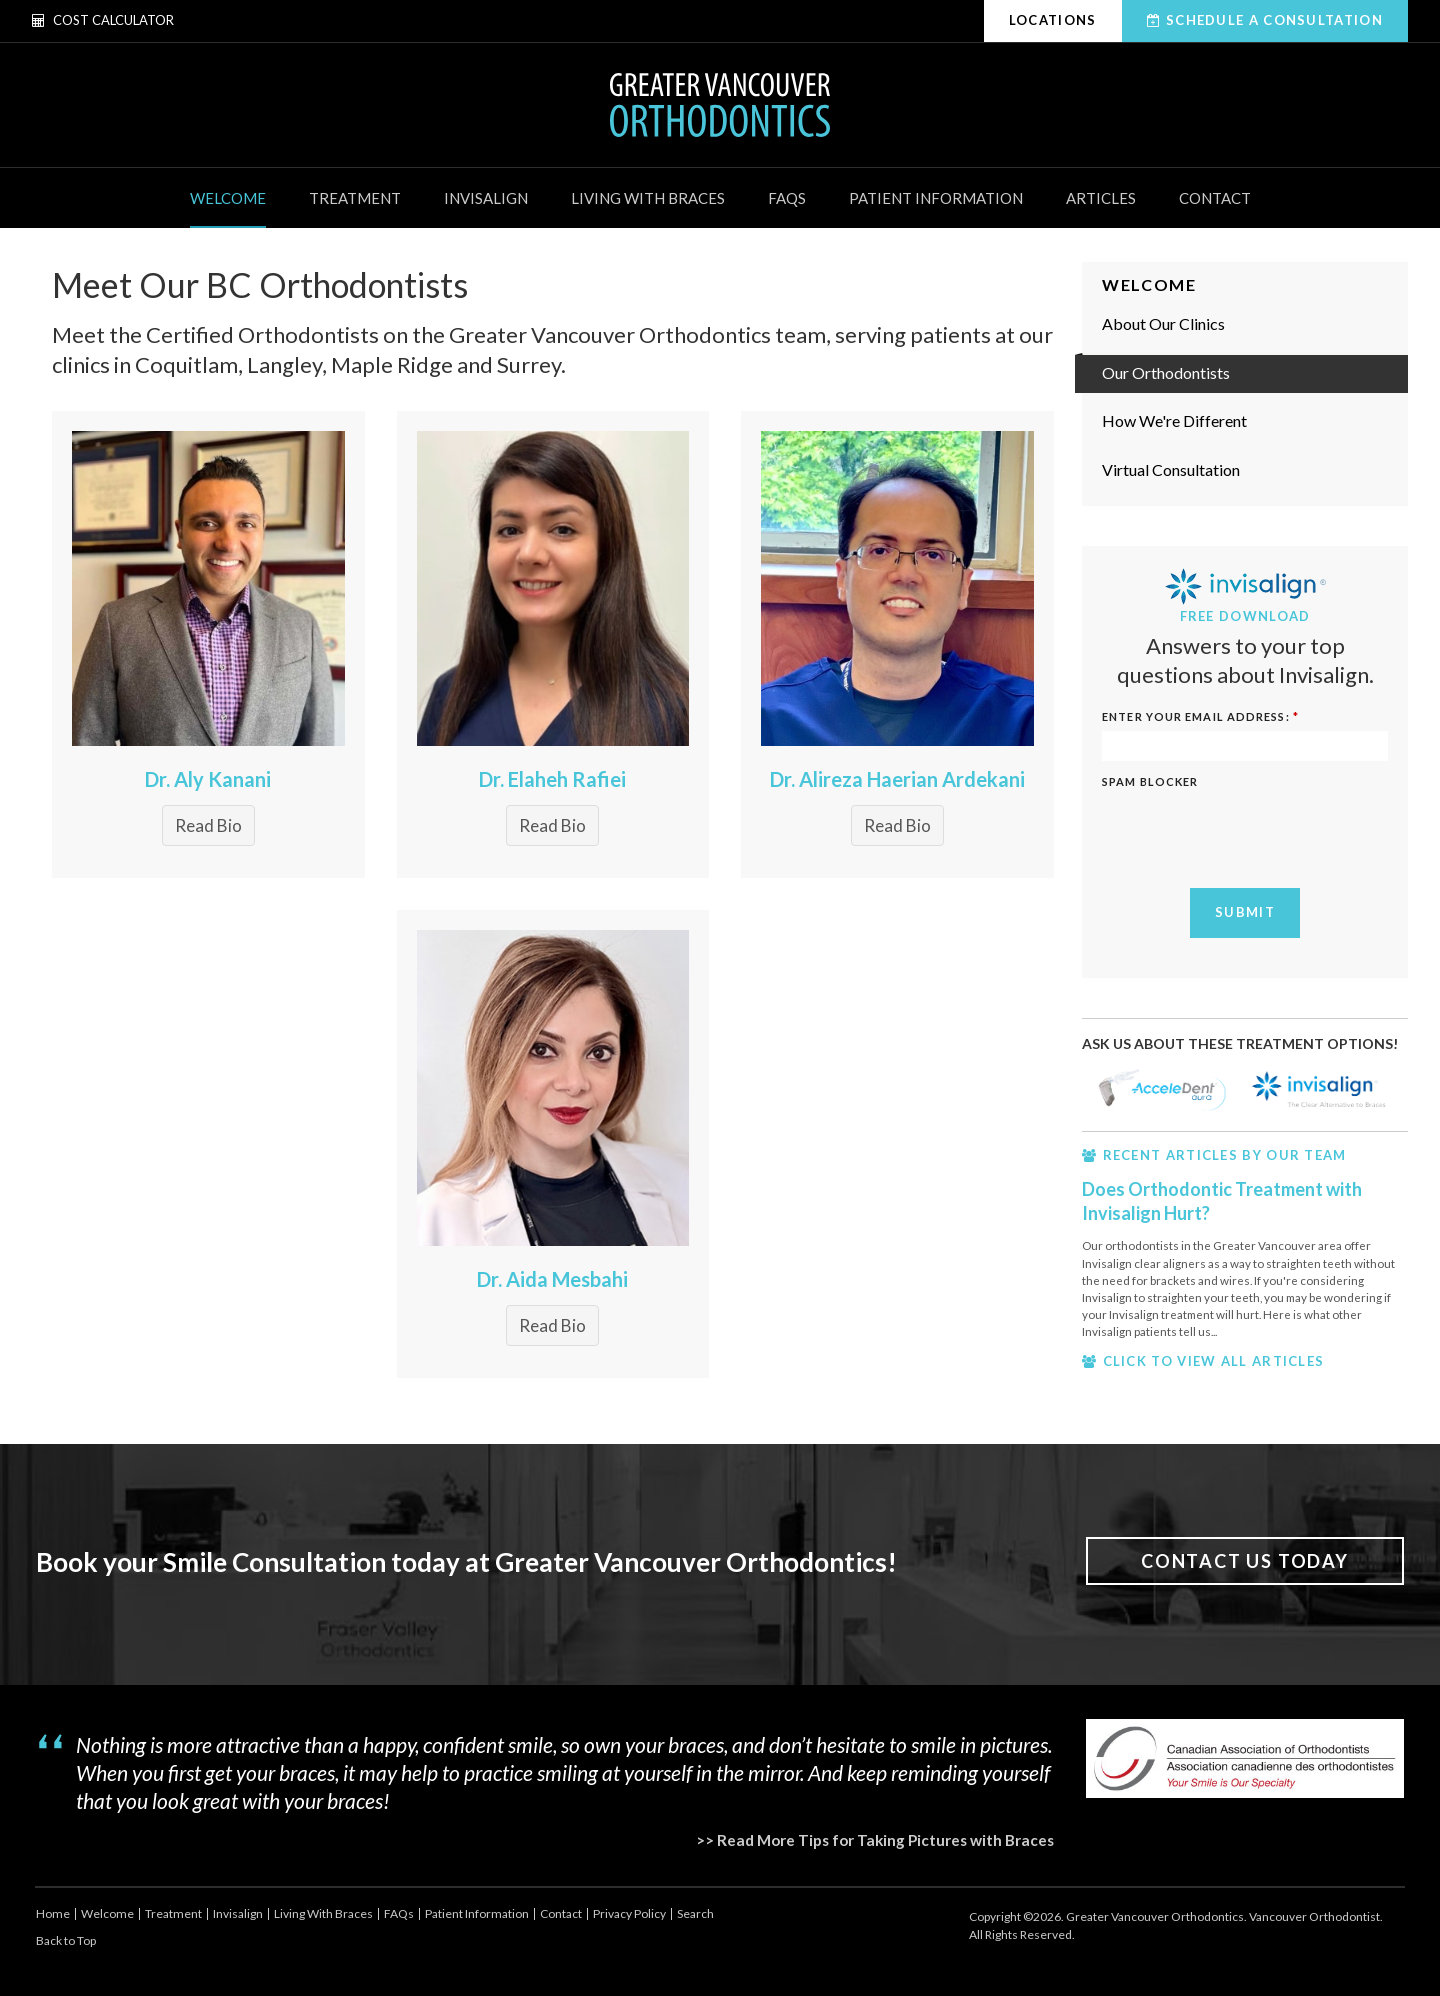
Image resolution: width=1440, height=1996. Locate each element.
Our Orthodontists (1166, 372)
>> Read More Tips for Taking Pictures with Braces (875, 1840)
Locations (1053, 20)
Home (53, 1913)
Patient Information (936, 198)
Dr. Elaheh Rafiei (552, 779)
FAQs (787, 198)
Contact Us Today (1245, 1561)
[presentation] (1254, 834)
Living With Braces (648, 198)
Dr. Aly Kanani (208, 779)
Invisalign (486, 198)
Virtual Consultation (1171, 469)
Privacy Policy (629, 1913)
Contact (1215, 198)
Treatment (355, 198)
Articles (1101, 198)
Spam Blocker (1150, 781)
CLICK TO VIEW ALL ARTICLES (1214, 1361)
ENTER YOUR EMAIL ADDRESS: (1200, 716)
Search (695, 1913)
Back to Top (66, 1940)
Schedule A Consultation (1274, 20)
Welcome (228, 198)
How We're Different (1174, 420)
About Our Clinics (1163, 323)
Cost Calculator (103, 20)
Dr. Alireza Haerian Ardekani (897, 779)
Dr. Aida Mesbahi (552, 1279)
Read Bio (208, 825)
